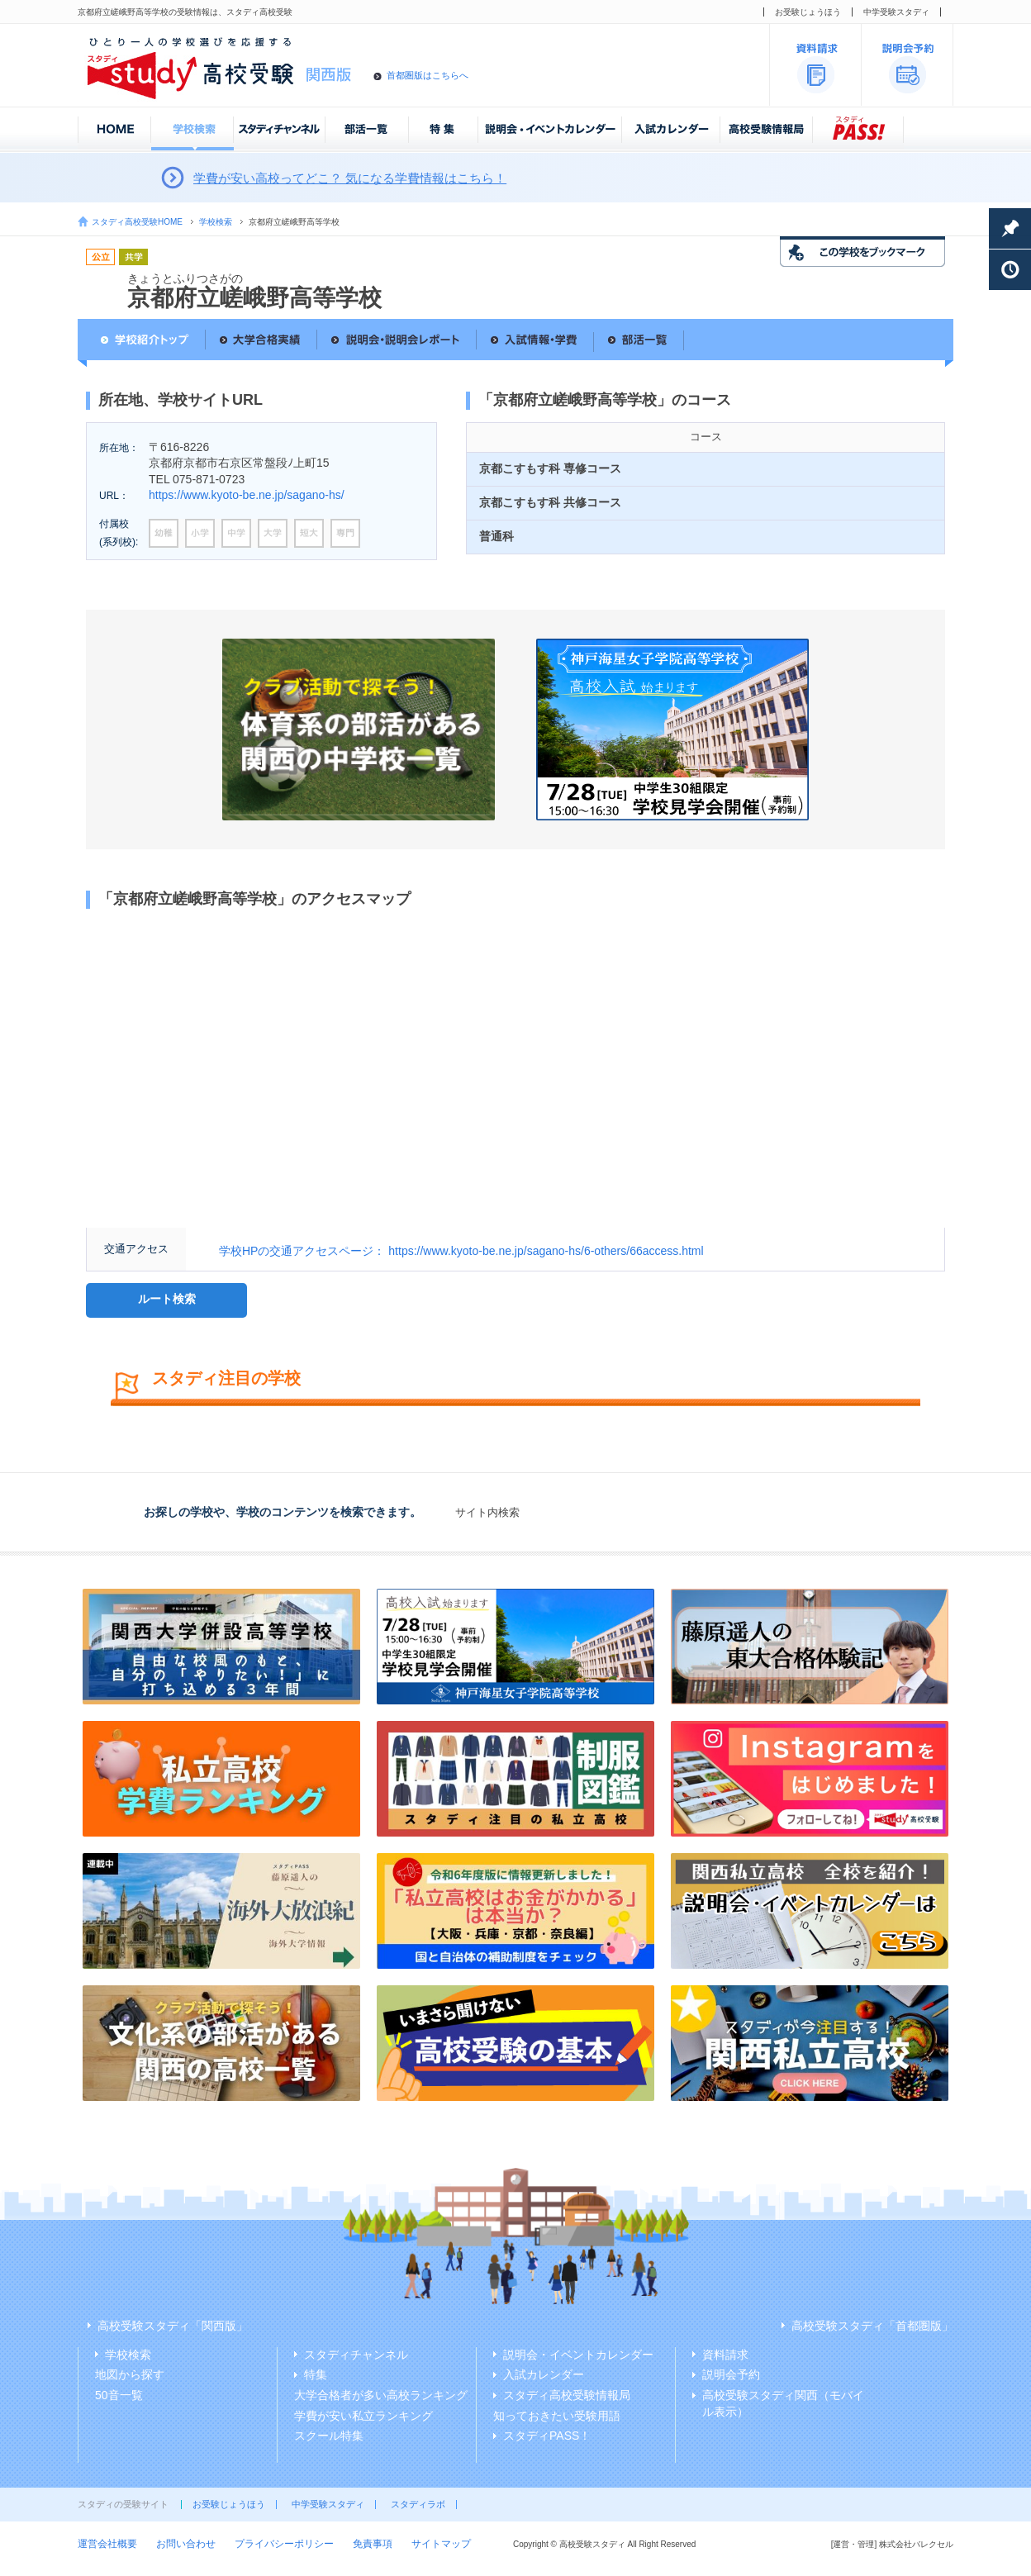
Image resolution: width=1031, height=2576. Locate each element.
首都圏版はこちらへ (427, 75)
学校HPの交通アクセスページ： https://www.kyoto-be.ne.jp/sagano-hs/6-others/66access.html (461, 1250)
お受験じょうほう (808, 12)
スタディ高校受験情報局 (566, 2395)
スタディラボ (418, 2504)
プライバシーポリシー (284, 2544)
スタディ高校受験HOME (137, 221)
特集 (315, 2374)
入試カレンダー (543, 2374)
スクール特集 (328, 2435)
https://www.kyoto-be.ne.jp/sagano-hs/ (246, 494)
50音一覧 (119, 2395)
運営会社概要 (107, 2544)
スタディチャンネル (356, 2354)
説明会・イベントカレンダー (578, 2354)
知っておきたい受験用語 (556, 2415)
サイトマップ (441, 2544)
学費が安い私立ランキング (363, 2415)
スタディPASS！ (547, 2435)
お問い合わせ (186, 2544)
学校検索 (215, 221)
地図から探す (129, 2374)
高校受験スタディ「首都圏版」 (872, 2325)
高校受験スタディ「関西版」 (172, 2325)
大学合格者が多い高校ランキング (381, 2395)
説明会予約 (731, 2374)
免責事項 (372, 2544)
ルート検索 (167, 1298)
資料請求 (725, 2354)
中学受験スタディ (896, 12)
